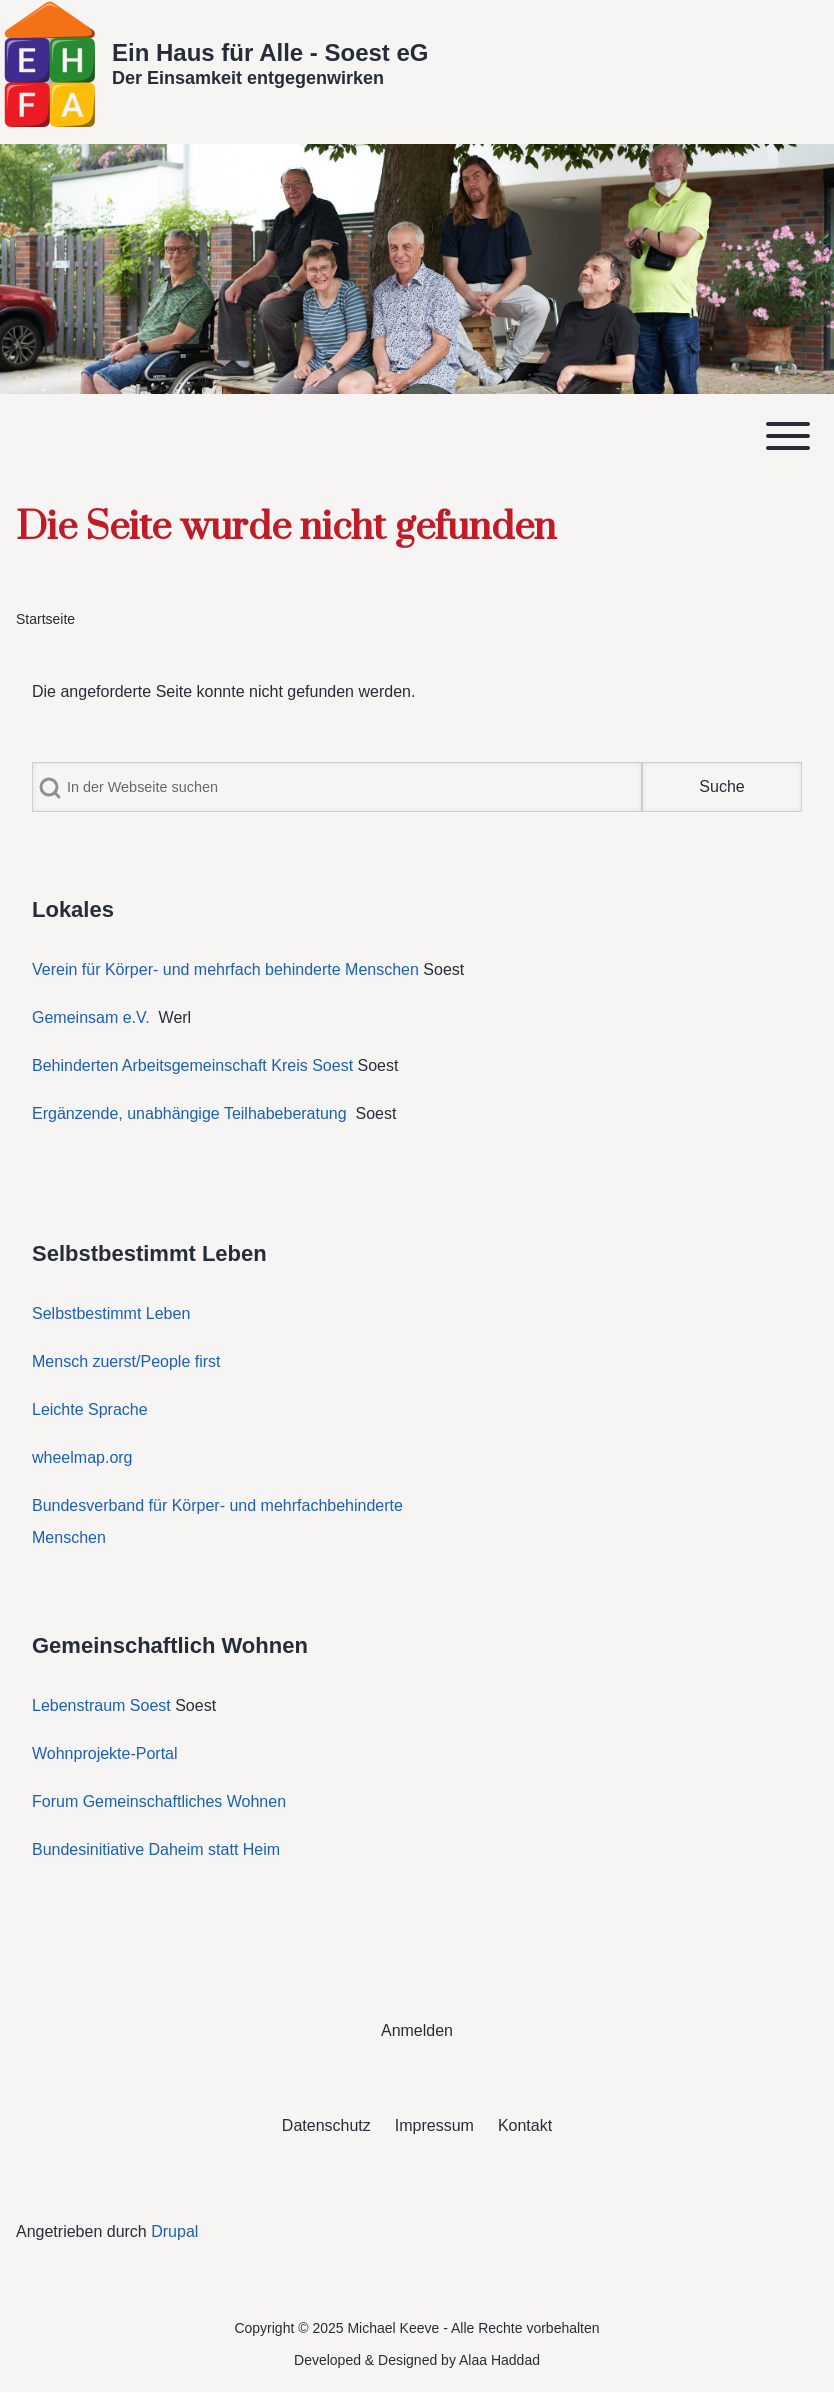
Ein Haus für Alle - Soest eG (270, 52)
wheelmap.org (82, 1457)
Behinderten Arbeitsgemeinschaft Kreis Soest (192, 1065)
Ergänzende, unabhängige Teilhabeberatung (191, 1113)
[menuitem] (417, 2031)
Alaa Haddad (499, 2360)
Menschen (69, 1537)
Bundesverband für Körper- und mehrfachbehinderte (219, 1505)
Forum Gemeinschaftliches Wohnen (159, 1801)
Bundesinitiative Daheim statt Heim (156, 1849)
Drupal (174, 2231)
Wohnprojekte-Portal (105, 1753)
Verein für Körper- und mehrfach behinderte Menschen (225, 969)
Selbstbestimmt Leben (111, 1313)
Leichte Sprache (90, 1409)
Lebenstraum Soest (101, 1705)
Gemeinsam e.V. (91, 1017)
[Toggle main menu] (417, 436)
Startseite (45, 619)
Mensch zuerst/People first (126, 1361)
